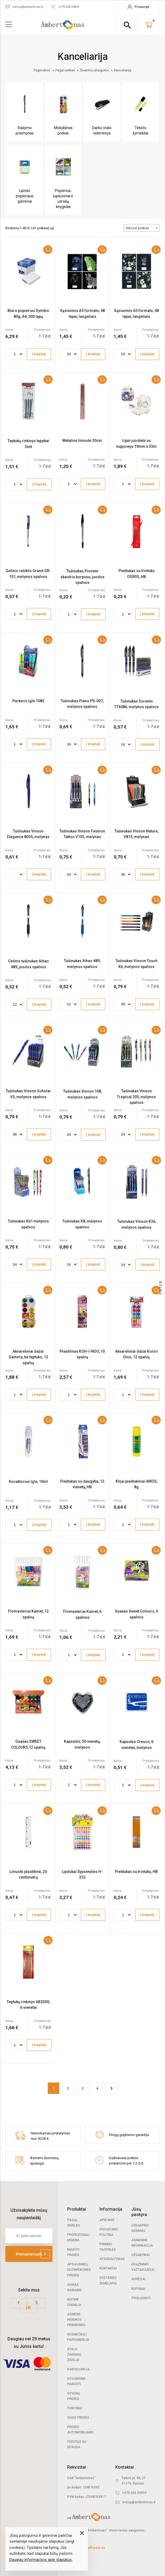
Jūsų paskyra (139, 2212)
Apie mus (106, 2220)
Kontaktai (108, 2268)
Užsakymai (140, 2255)
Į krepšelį (39, 354)
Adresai (138, 2279)
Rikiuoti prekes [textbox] (137, 228)
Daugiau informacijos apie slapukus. (41, 2559)
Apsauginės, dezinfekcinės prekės (79, 2269)
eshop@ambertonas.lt (139, 2502)
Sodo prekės (78, 2417)
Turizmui (74, 2408)
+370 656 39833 (134, 2493)
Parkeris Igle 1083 (28, 701)
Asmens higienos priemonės (76, 2319)
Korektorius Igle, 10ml (28, 1481)
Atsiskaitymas (112, 2259)
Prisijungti (140, 2298)
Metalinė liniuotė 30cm (82, 440)
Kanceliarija (78, 2369)
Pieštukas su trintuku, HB (136, 1871)
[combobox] (141, 228)
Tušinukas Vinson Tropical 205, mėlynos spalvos (136, 1097)
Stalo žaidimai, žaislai (74, 2354)
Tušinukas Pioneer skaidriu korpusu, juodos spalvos (82, 577)
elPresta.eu (96, 2548)
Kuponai (138, 2289)
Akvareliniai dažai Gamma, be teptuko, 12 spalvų (28, 1357)
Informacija (110, 2209)
